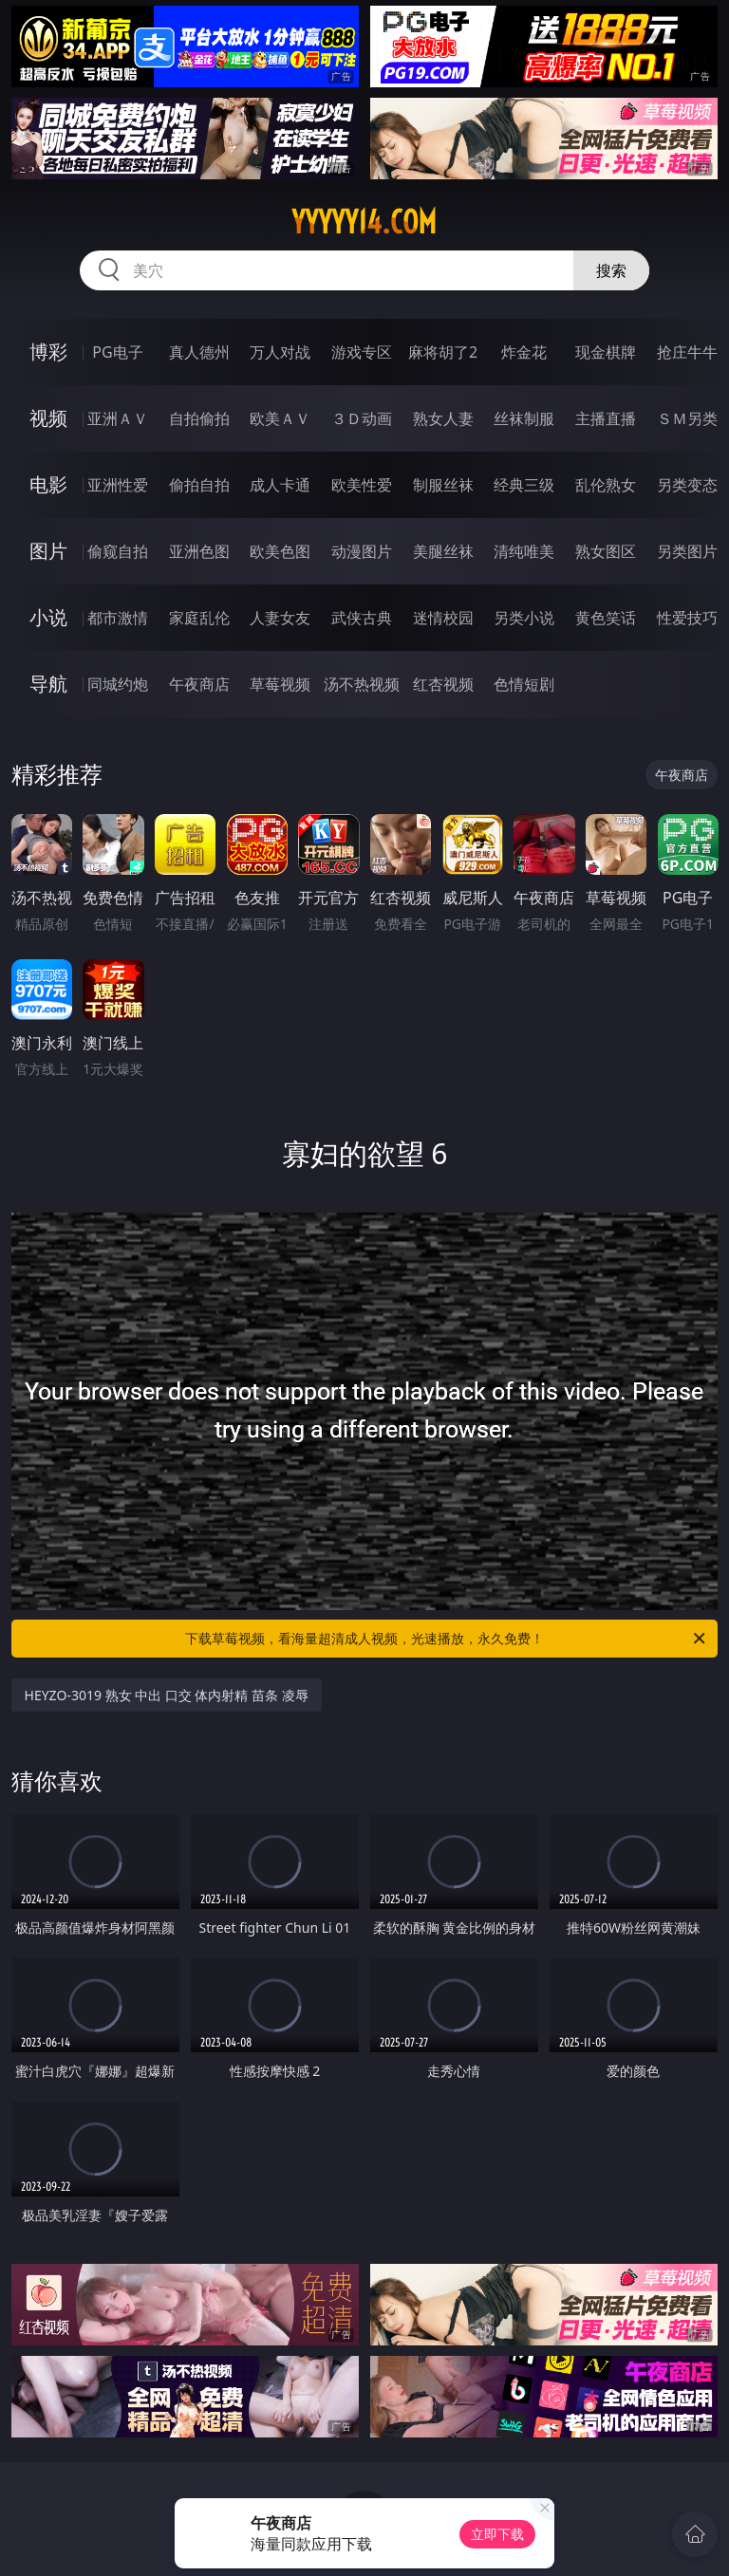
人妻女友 (280, 617)
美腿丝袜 (443, 551)
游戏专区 (361, 352)
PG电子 (117, 352)
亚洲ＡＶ (117, 418)
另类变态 (687, 484)
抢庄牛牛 (687, 352)
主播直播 (605, 418)
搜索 (611, 270)
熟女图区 (605, 551)
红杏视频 (443, 684)
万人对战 (280, 352)
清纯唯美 (524, 551)
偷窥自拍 (117, 551)
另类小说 (524, 617)
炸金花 (524, 352)
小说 (48, 617)
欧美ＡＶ (280, 418)
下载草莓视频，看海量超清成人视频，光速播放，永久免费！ (446, 1638)
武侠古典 (361, 617)
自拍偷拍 (199, 418)
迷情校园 (443, 617)
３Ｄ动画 (361, 418)
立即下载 (497, 2534)
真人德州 (199, 352)
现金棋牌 (605, 352)
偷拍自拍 (199, 484)
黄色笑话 (605, 617)
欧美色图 (280, 551)
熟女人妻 (443, 418)
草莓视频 (280, 684)
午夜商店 (199, 684)
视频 (48, 418)
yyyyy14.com (364, 222)
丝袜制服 (524, 418)
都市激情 (117, 617)
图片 (48, 551)
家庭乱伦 (199, 617)
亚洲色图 (199, 551)
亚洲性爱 (117, 484)
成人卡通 (280, 484)
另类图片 (687, 551)
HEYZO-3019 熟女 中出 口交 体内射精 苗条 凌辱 (166, 1695)
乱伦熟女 (605, 484)
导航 (48, 683)
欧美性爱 (361, 484)
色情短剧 (524, 684)
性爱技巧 (687, 617)
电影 (48, 484)
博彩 (48, 351)
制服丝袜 (443, 484)
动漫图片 (361, 551)
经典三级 (524, 484)
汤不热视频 (362, 684)
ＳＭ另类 (687, 418)
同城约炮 (117, 684)
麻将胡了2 (442, 352)
